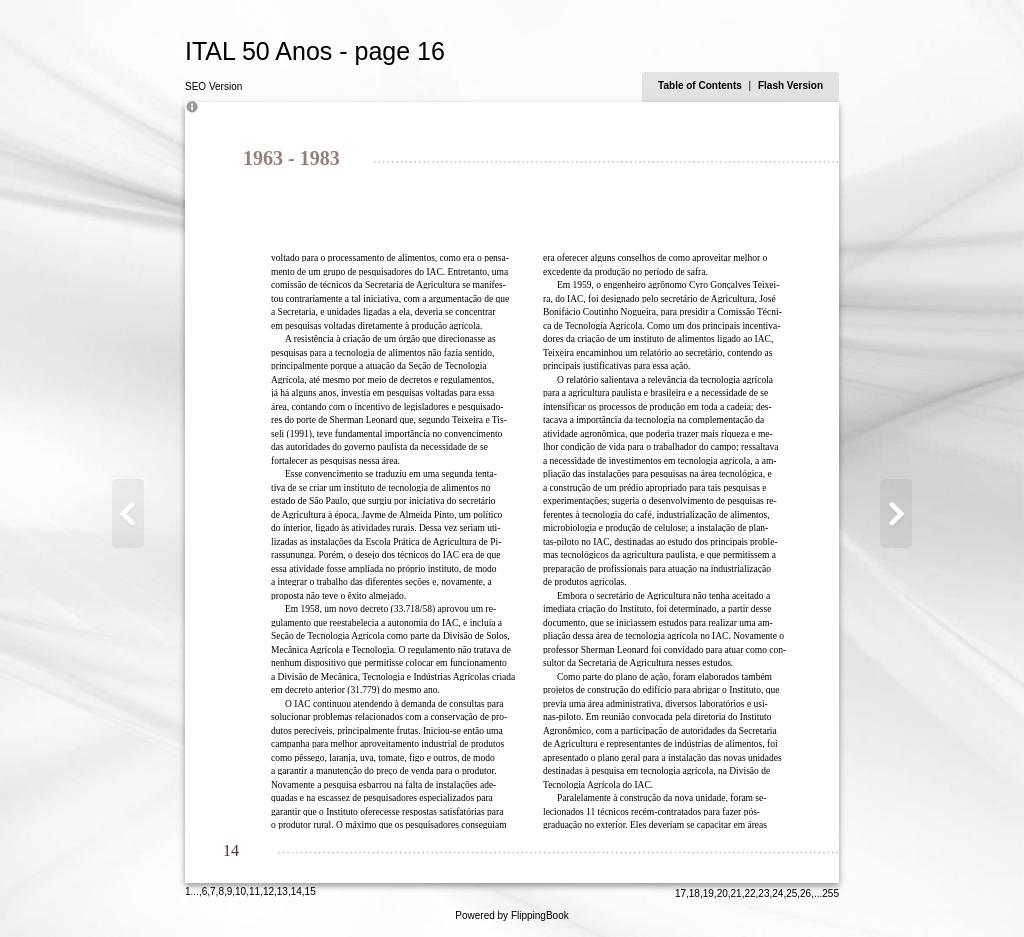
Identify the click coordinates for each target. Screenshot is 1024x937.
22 (749, 893)
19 (708, 893)
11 (254, 891)
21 (736, 893)
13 (282, 891)
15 (310, 891)
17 (680, 893)
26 (805, 893)
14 (296, 891)
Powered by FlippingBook (511, 915)
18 (694, 893)
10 (240, 891)
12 (268, 891)
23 (763, 893)
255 (830, 893)
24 (777, 893)
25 (791, 893)
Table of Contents (701, 85)
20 (722, 893)
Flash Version (790, 85)
